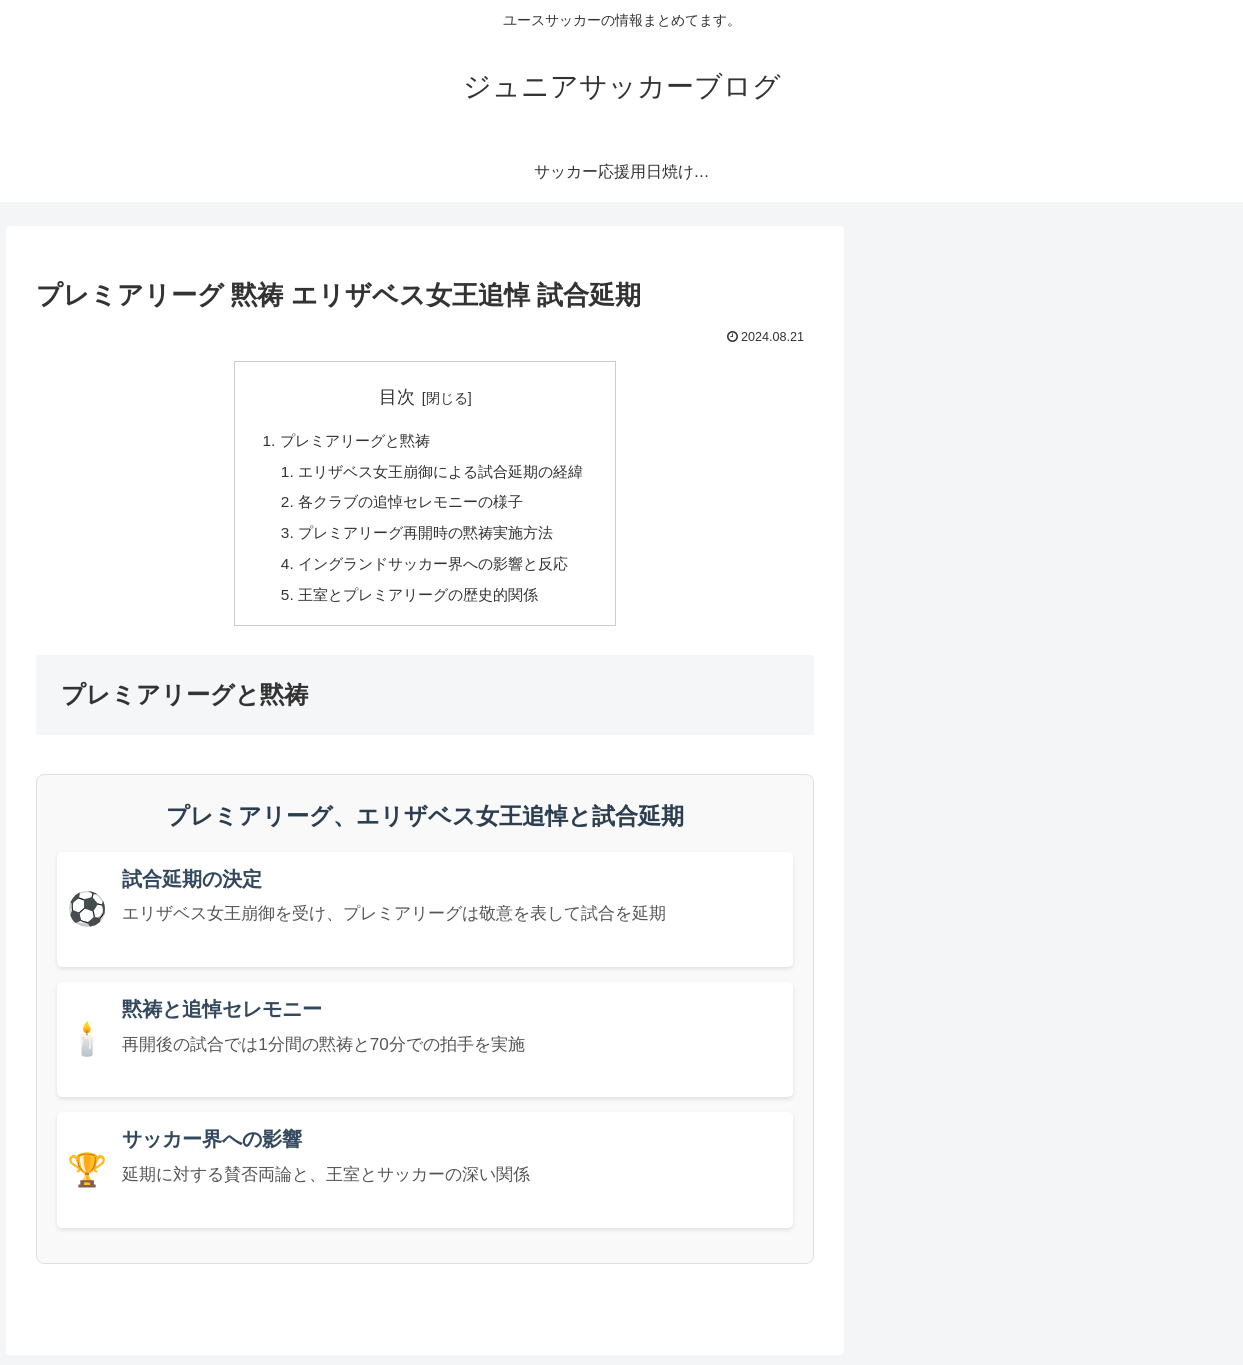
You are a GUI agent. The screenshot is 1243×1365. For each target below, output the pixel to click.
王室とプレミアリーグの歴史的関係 (417, 604)
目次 (397, 397)
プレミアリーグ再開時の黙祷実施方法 (425, 539)
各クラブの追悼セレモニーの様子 (409, 506)
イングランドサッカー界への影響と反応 (433, 571)
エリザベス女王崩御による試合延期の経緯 (441, 474)
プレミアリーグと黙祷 (350, 442)
